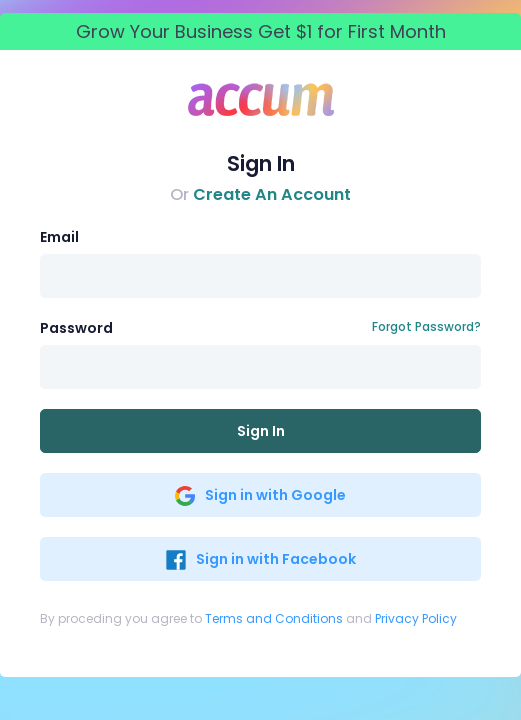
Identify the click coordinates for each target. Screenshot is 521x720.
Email (59, 237)
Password (76, 328)
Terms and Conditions (274, 618)
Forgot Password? (426, 326)
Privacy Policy (416, 618)
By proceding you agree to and (248, 618)
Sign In (261, 431)
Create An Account (272, 194)
